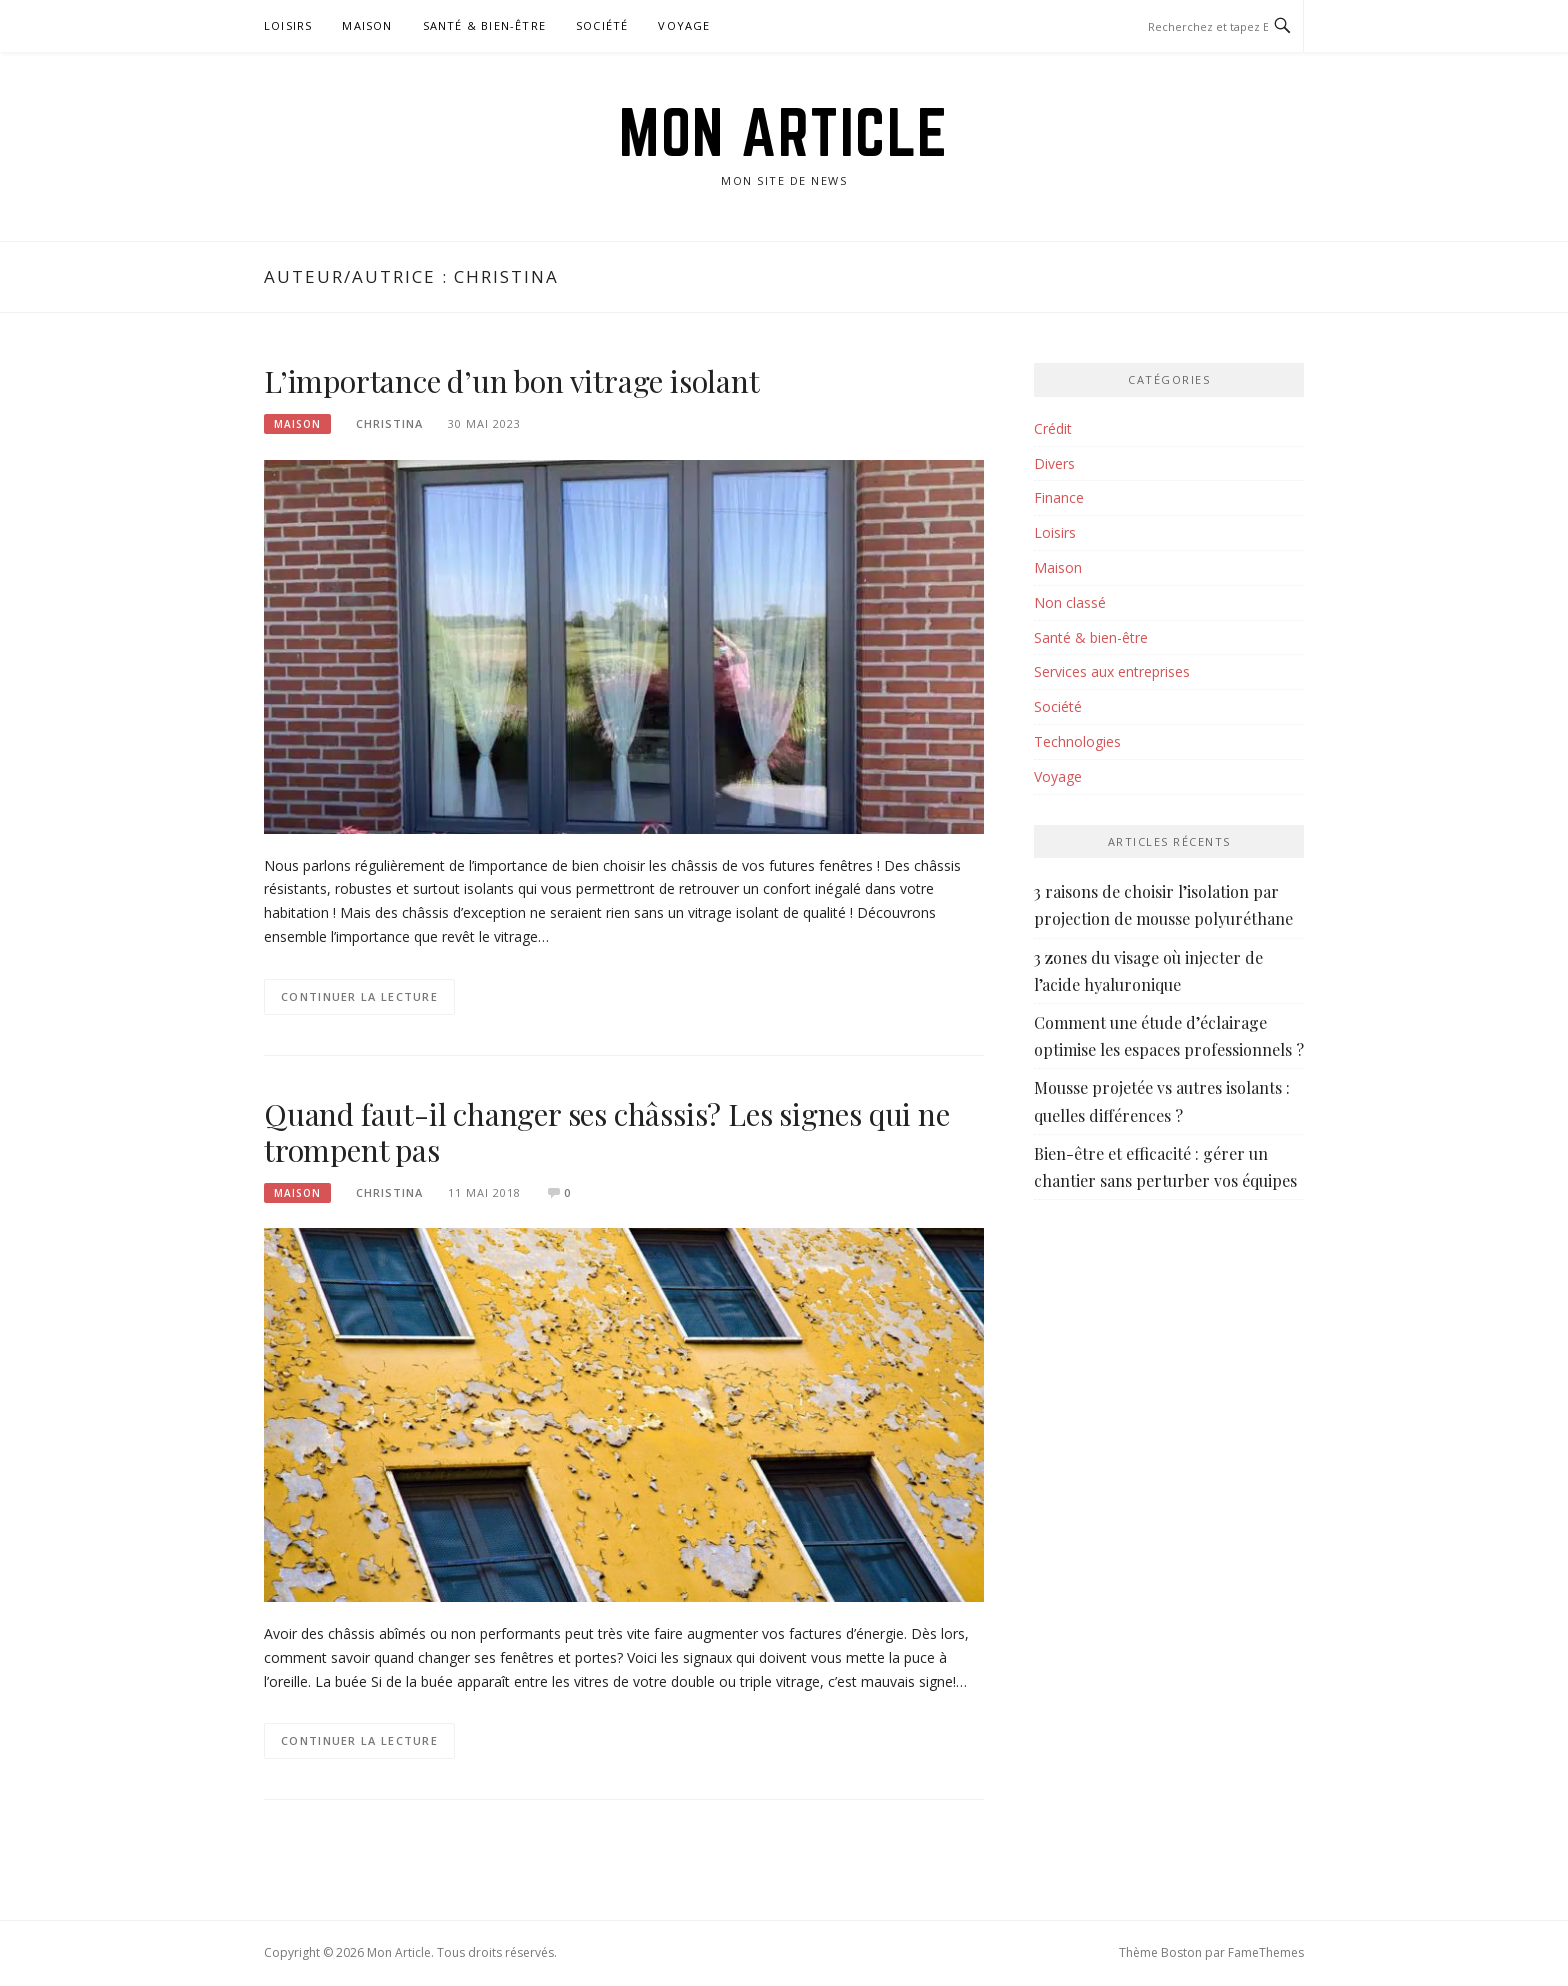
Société (602, 25)
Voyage (684, 25)
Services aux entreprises (1112, 671)
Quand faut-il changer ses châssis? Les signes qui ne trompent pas (607, 1132)
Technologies (1077, 741)
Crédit (1053, 428)
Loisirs (288, 25)
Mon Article (784, 132)
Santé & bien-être (484, 25)
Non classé (1070, 602)
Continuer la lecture (359, 996)
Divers (1054, 463)
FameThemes (1266, 1952)
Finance (1059, 497)
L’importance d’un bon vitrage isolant (512, 381)
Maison (367, 25)
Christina (389, 423)
